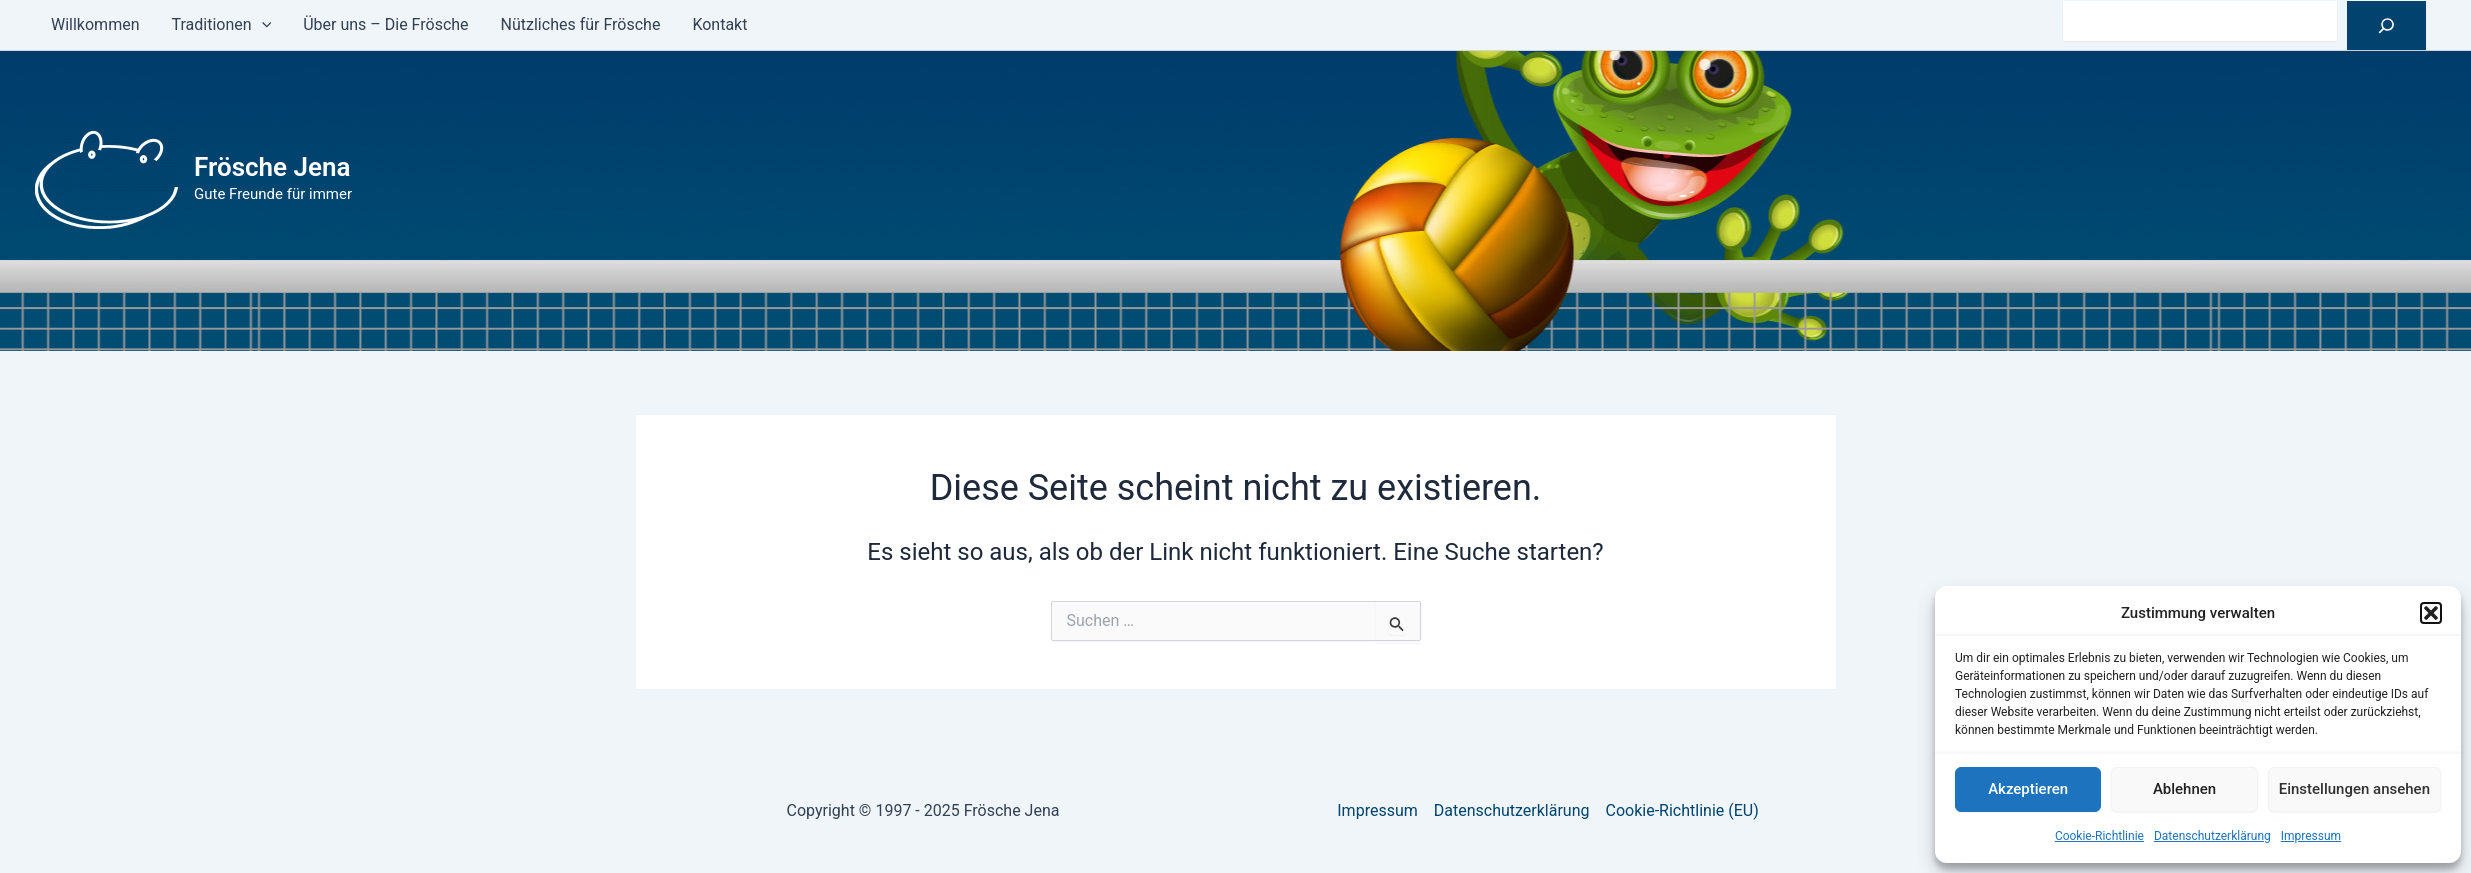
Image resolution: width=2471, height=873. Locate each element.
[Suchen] (2386, 25)
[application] (262, 25)
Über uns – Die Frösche (385, 24)
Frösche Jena (272, 167)
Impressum (2311, 836)
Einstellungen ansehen (2354, 789)
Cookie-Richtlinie (2099, 836)
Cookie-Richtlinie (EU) (1682, 810)
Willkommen (95, 24)
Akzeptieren (2028, 789)
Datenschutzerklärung (2212, 836)
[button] (2431, 613)
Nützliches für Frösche (581, 24)
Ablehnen (2184, 789)
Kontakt (719, 24)
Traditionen (221, 25)
